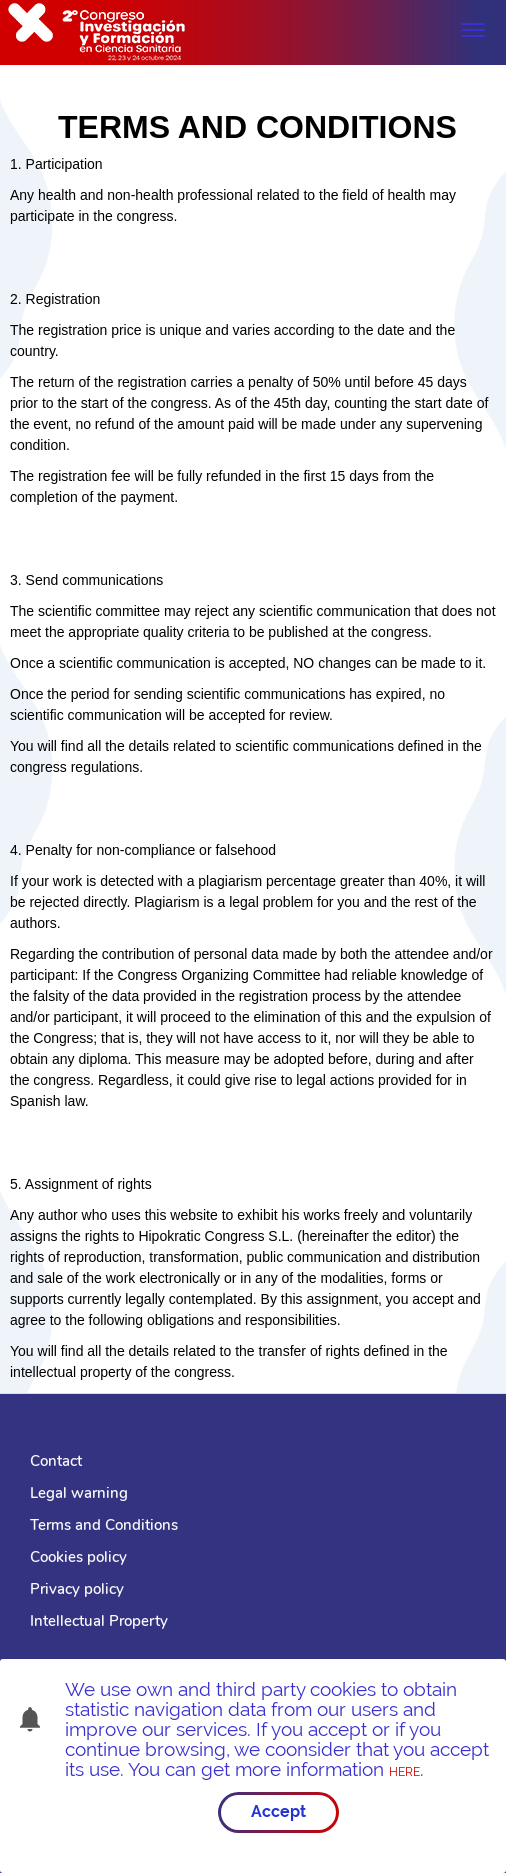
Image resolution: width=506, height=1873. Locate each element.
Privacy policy (77, 1589)
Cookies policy (78, 1557)
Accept (278, 1811)
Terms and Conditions (104, 1525)
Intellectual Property (99, 1621)
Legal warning (79, 1493)
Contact (56, 1461)
